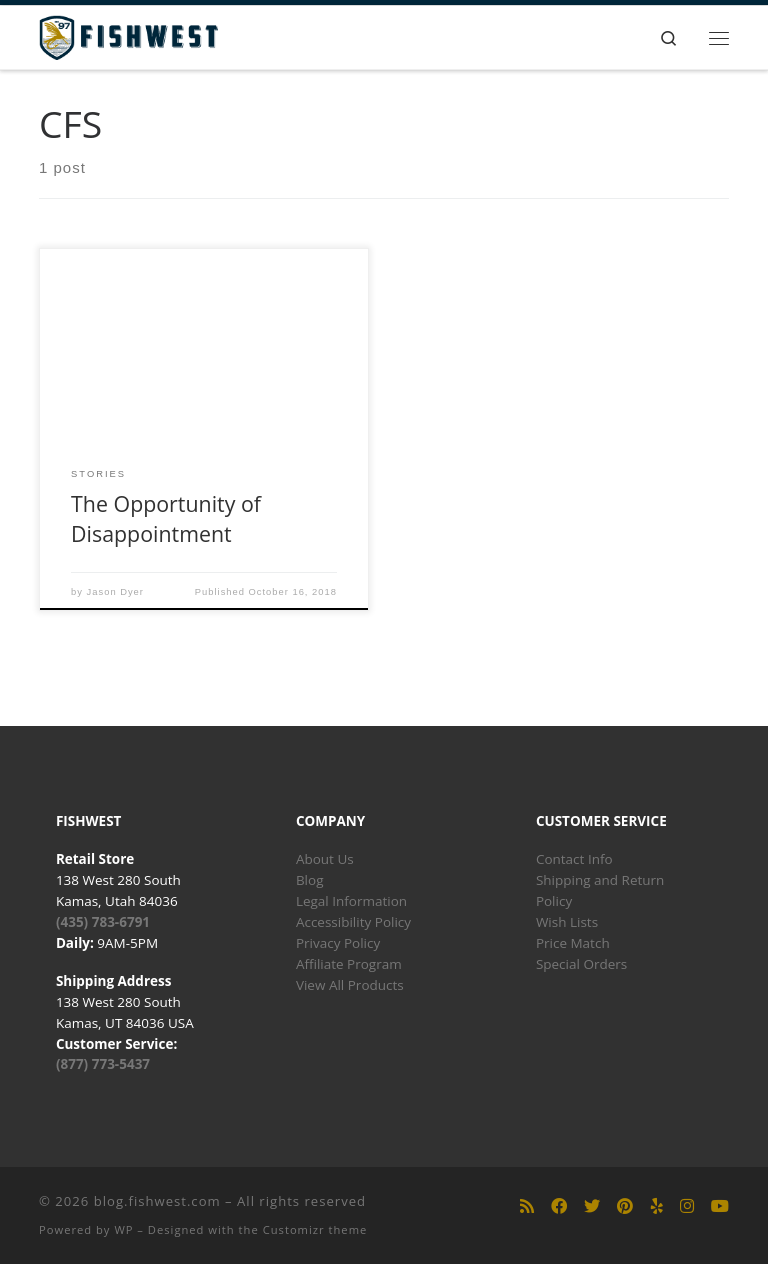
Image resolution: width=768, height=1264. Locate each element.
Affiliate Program (349, 964)
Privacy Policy (338, 943)
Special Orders (581, 964)
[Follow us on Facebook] (559, 1206)
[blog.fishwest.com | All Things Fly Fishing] (128, 35)
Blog (310, 880)
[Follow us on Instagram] (687, 1206)
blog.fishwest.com (157, 1201)
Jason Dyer (115, 592)
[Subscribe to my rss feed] (527, 1206)
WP (123, 1229)
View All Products (350, 985)
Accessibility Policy (353, 922)
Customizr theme (315, 1229)
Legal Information (351, 901)
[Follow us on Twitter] (592, 1206)
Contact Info (574, 859)
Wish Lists (567, 922)
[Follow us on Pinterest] (625, 1206)
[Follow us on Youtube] (720, 1206)
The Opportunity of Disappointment (166, 518)
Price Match (573, 943)
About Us (325, 859)
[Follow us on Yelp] (657, 1206)
